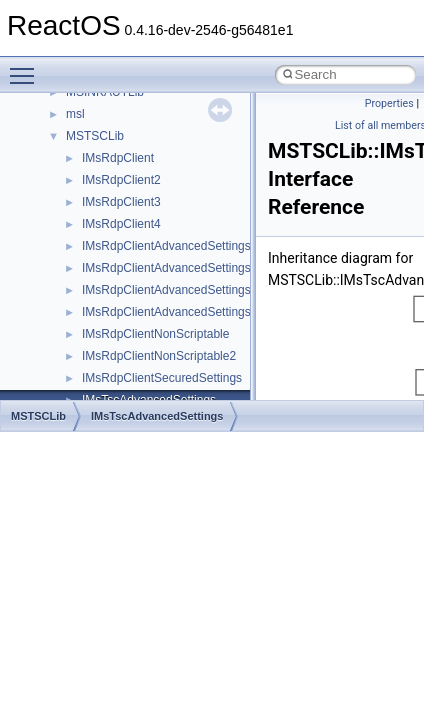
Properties (389, 103)
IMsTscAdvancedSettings (157, 416)
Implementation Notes (92, 357)
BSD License (68, 379)
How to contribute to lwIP (100, 159)
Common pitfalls (77, 203)
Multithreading (71, 313)
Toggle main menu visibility (27, 67)
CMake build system (88, 181)
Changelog (63, 137)
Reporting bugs (74, 247)
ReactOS (42, 93)
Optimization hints (81, 335)
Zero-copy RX (71, 269)
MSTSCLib (38, 416)
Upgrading (61, 115)
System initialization (86, 291)
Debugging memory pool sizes (114, 225)
